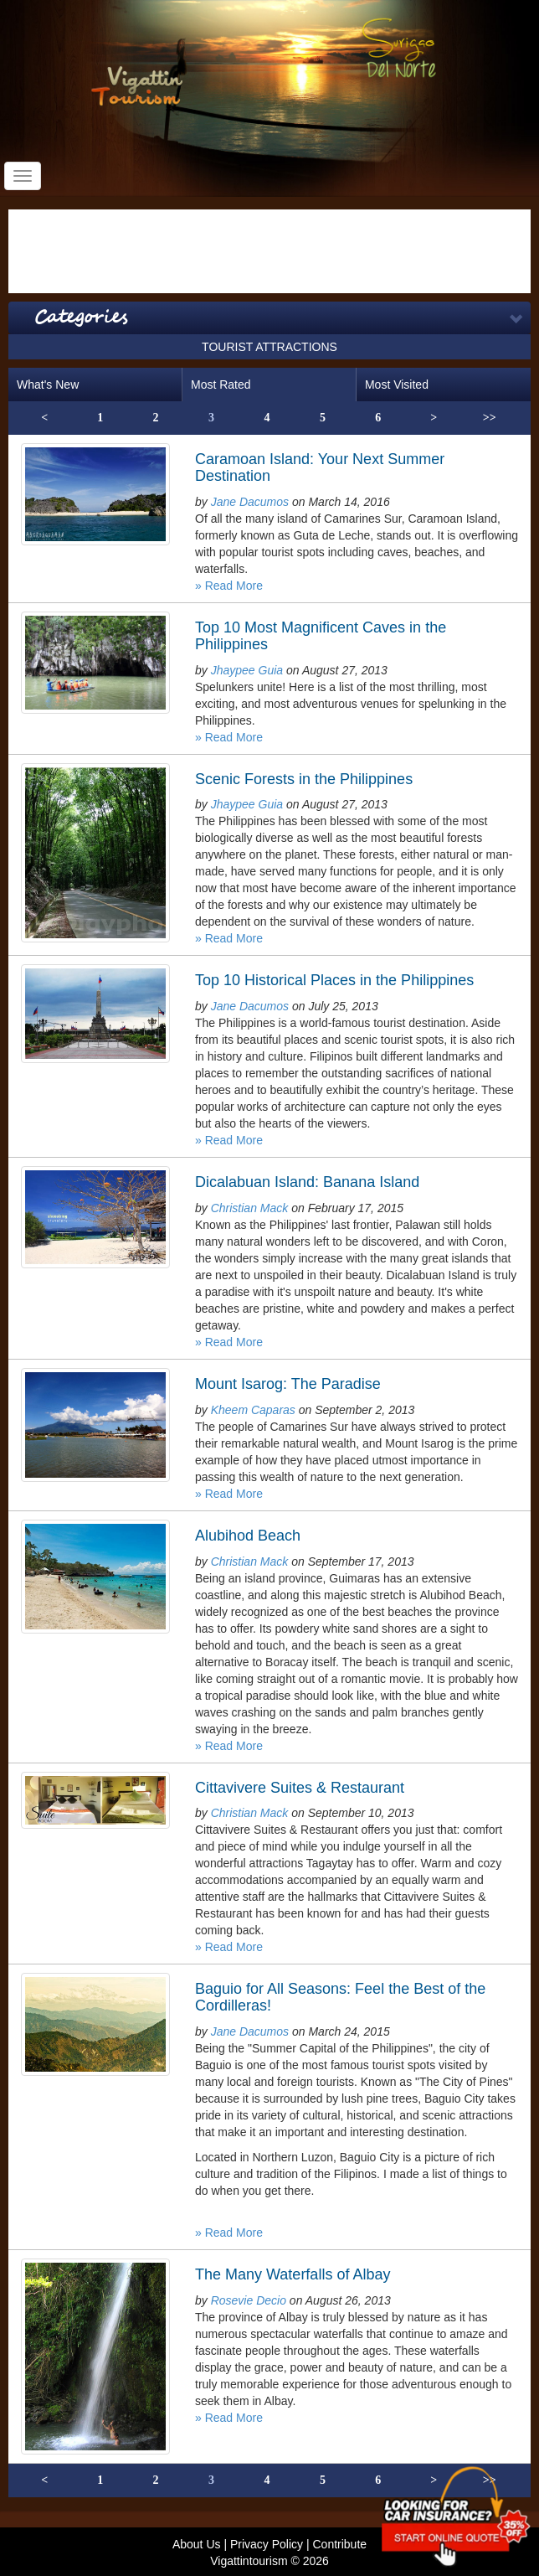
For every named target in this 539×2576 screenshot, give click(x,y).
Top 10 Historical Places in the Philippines (334, 980)
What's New (48, 384)
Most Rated (221, 384)
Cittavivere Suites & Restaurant (299, 1787)
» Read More (229, 585)
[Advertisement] (269, 251)
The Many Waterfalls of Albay (292, 2274)
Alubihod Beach (247, 1535)
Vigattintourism (248, 2561)
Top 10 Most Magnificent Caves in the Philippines (320, 636)
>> (489, 417)
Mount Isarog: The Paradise (288, 1384)
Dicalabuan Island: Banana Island (307, 1182)
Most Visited (397, 384)
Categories (80, 317)
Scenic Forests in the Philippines (304, 779)
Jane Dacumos (250, 501)
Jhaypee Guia (247, 670)
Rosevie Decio (248, 2300)
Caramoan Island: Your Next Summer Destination (319, 467)
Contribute (339, 2544)
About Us (196, 2544)
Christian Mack (250, 1208)
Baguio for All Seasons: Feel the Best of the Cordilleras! (340, 1997)
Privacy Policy (266, 2544)
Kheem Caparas (253, 1410)
